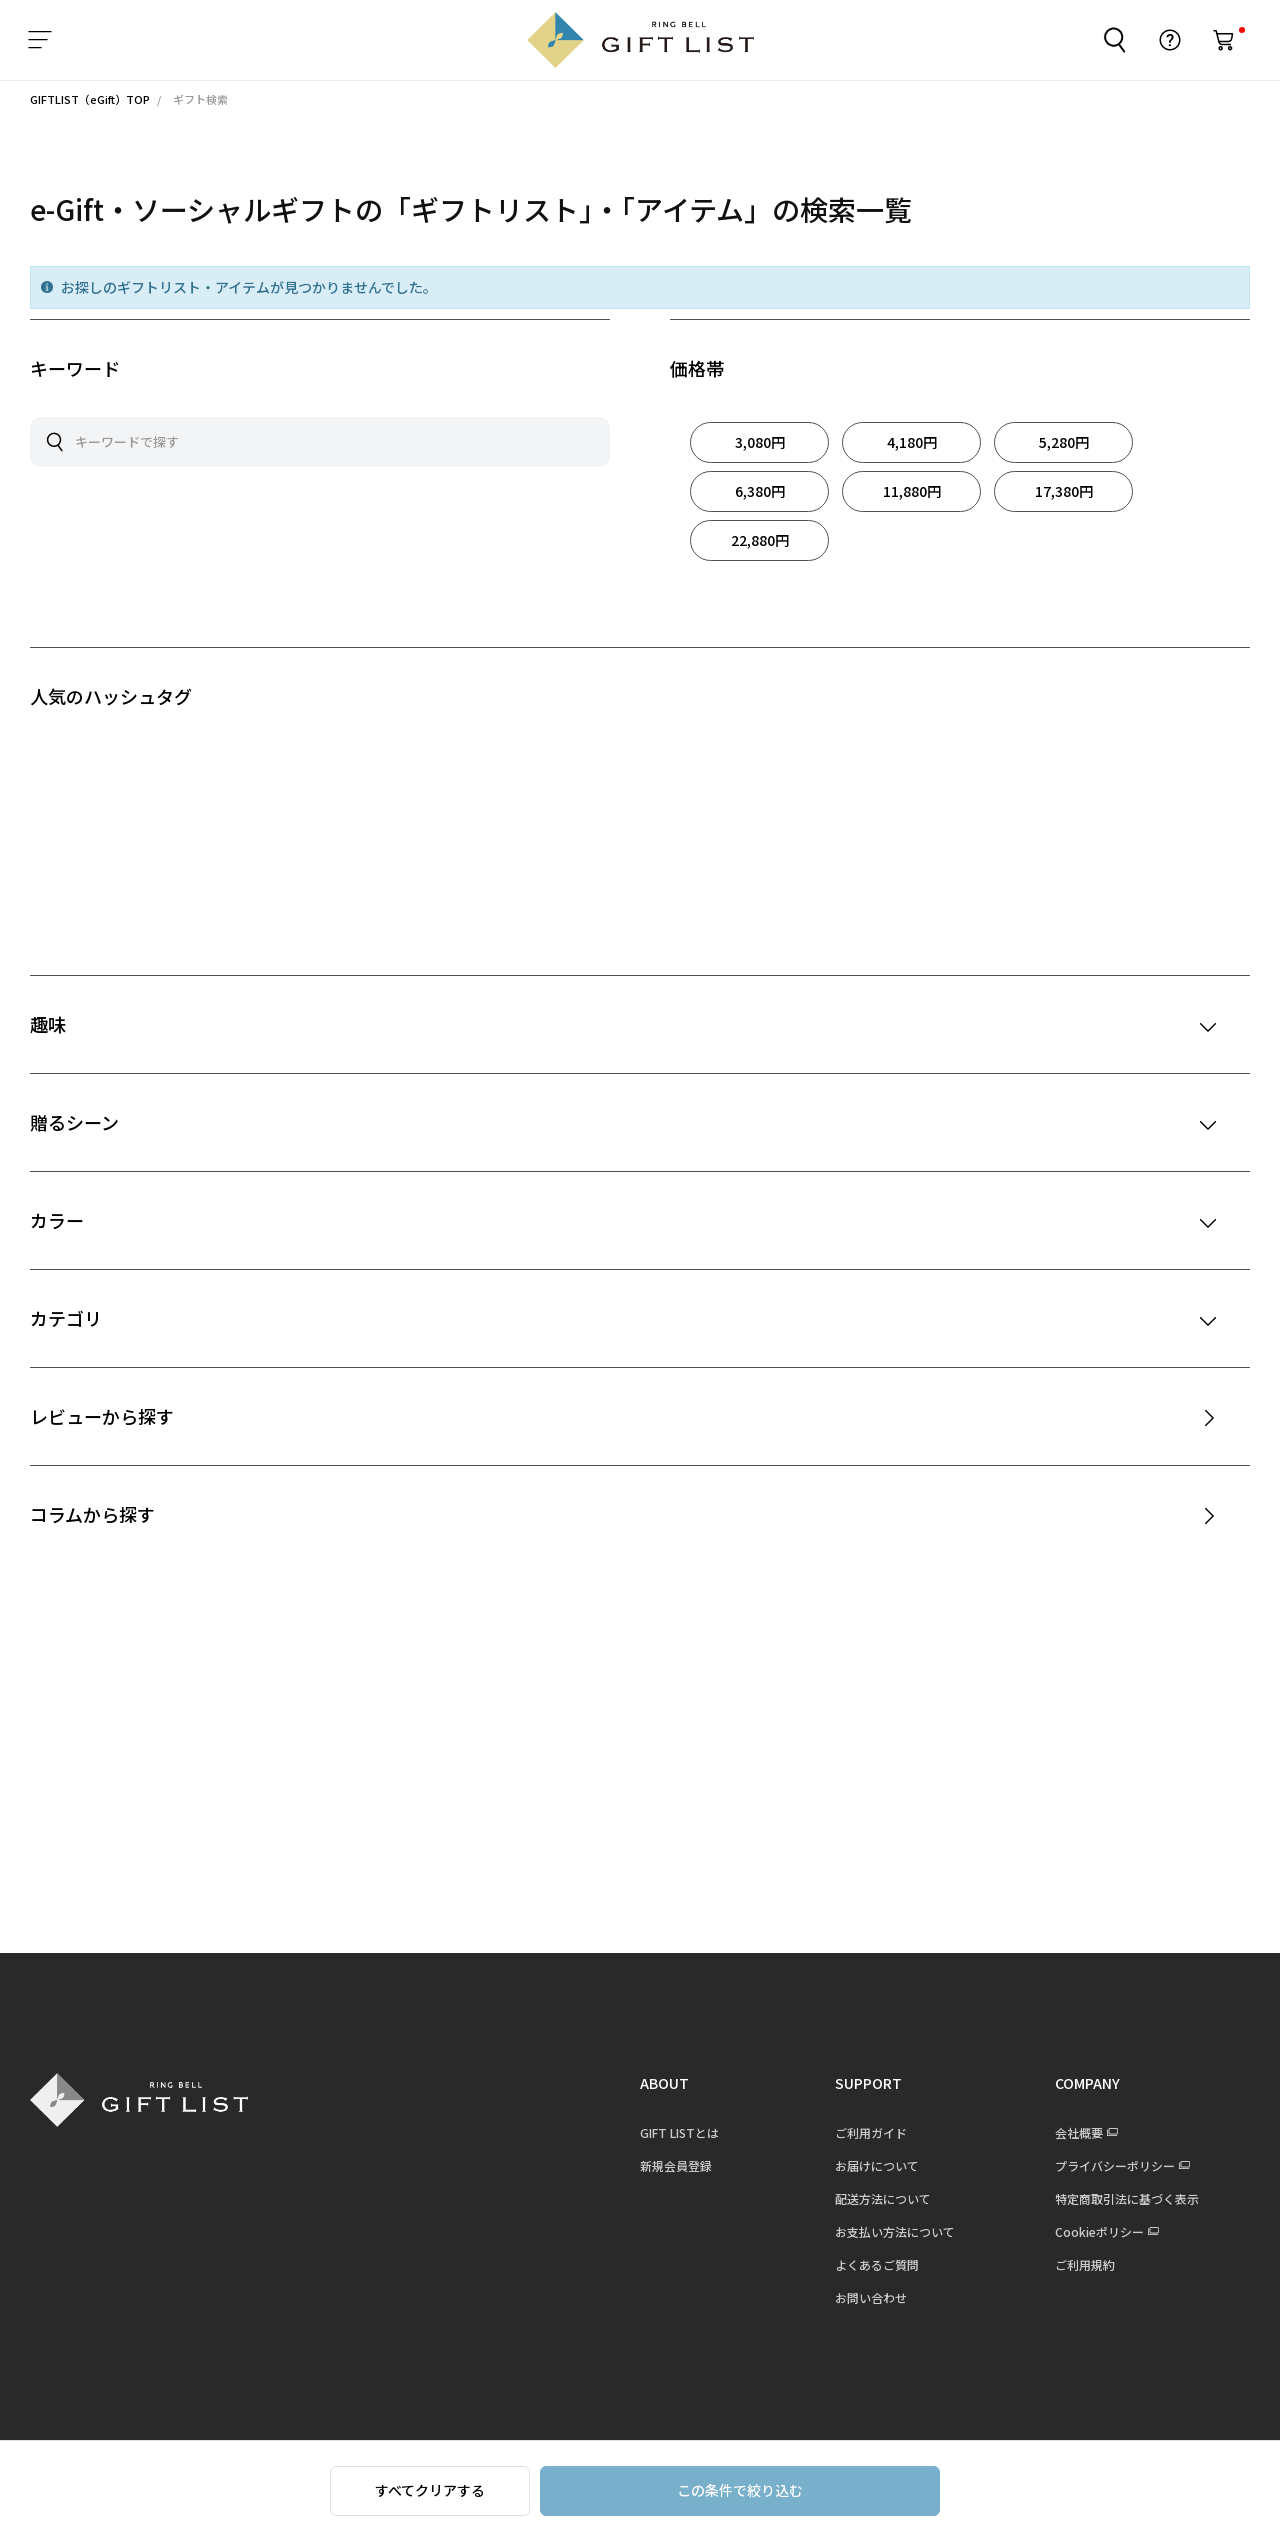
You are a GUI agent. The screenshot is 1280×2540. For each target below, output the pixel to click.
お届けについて (877, 2165)
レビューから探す (102, 1416)
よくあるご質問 (877, 2264)
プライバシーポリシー (1115, 2165)
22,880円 (760, 540)
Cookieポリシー (1099, 2231)
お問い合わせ (871, 2297)
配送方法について (883, 2198)
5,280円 (1064, 442)
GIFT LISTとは (679, 2132)
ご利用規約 (1085, 2264)
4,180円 (912, 442)
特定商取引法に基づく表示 (1127, 2198)
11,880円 (912, 491)
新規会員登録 (676, 2165)
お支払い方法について (895, 2231)
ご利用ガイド (871, 2132)
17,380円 (1064, 491)
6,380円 (760, 491)
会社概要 (1079, 2132)
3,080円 (760, 442)
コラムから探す (92, 1514)
